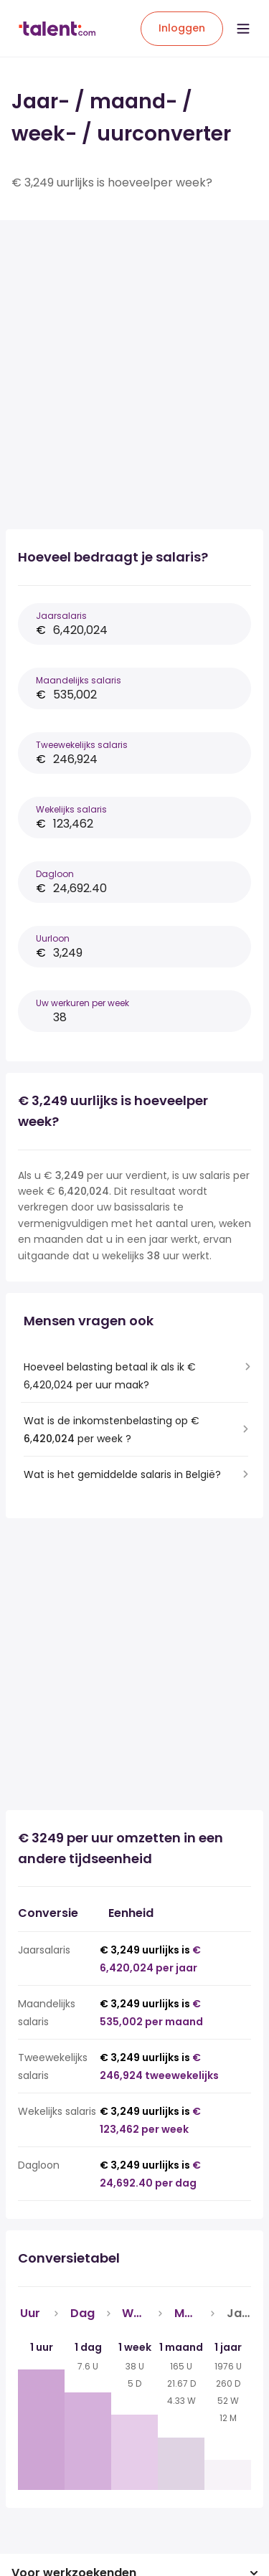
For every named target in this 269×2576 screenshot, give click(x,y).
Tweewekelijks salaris (82, 745)
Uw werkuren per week (82, 1003)
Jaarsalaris (61, 616)
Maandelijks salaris (78, 680)
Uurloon (53, 938)
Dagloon (55, 874)
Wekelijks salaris (71, 809)
